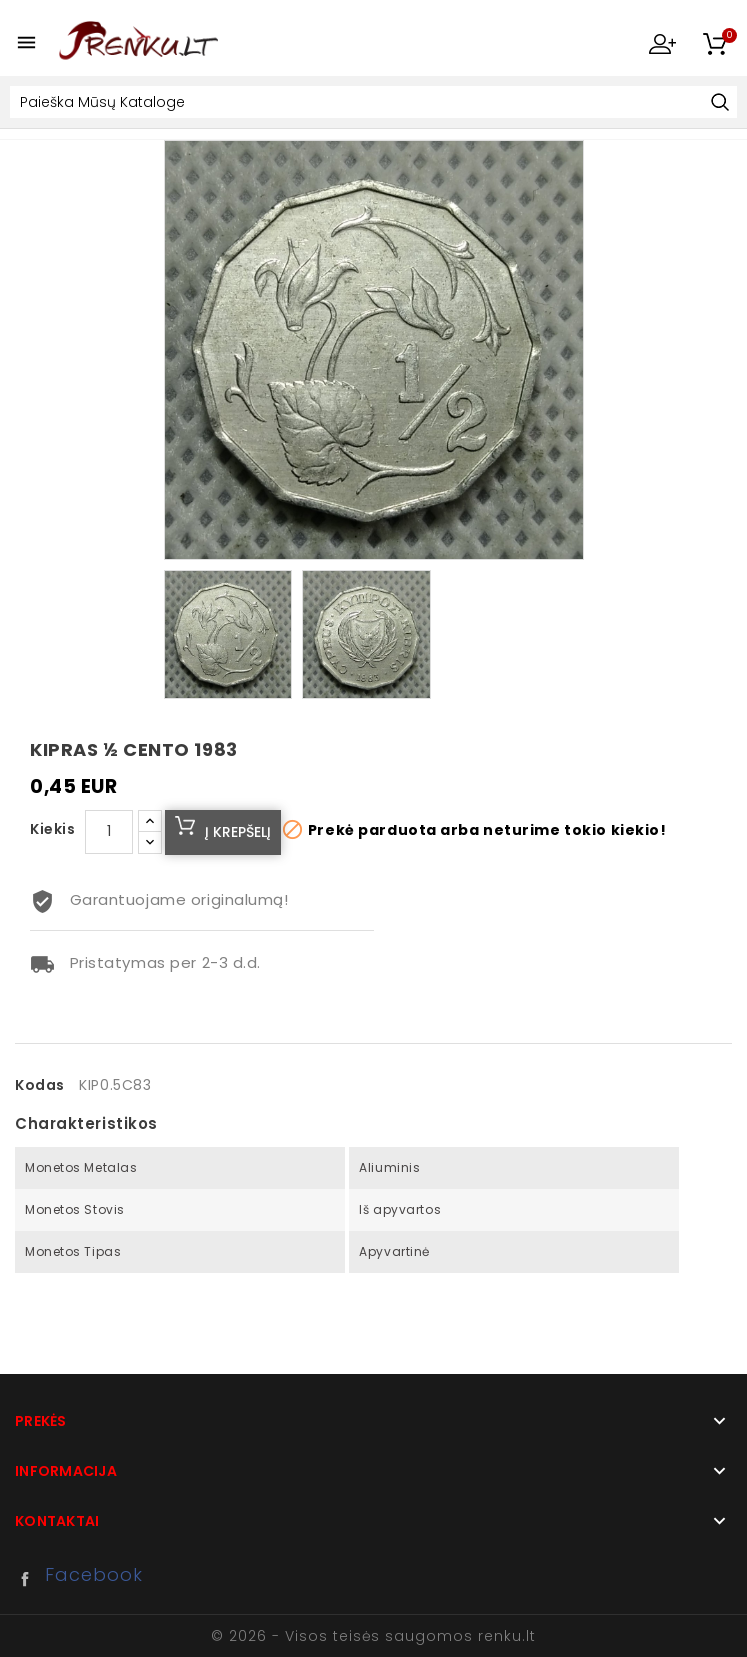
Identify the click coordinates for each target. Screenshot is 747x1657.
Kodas (40, 1085)
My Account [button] (662, 43)
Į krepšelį (238, 832)
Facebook (30, 1579)
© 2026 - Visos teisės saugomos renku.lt (373, 1636)
